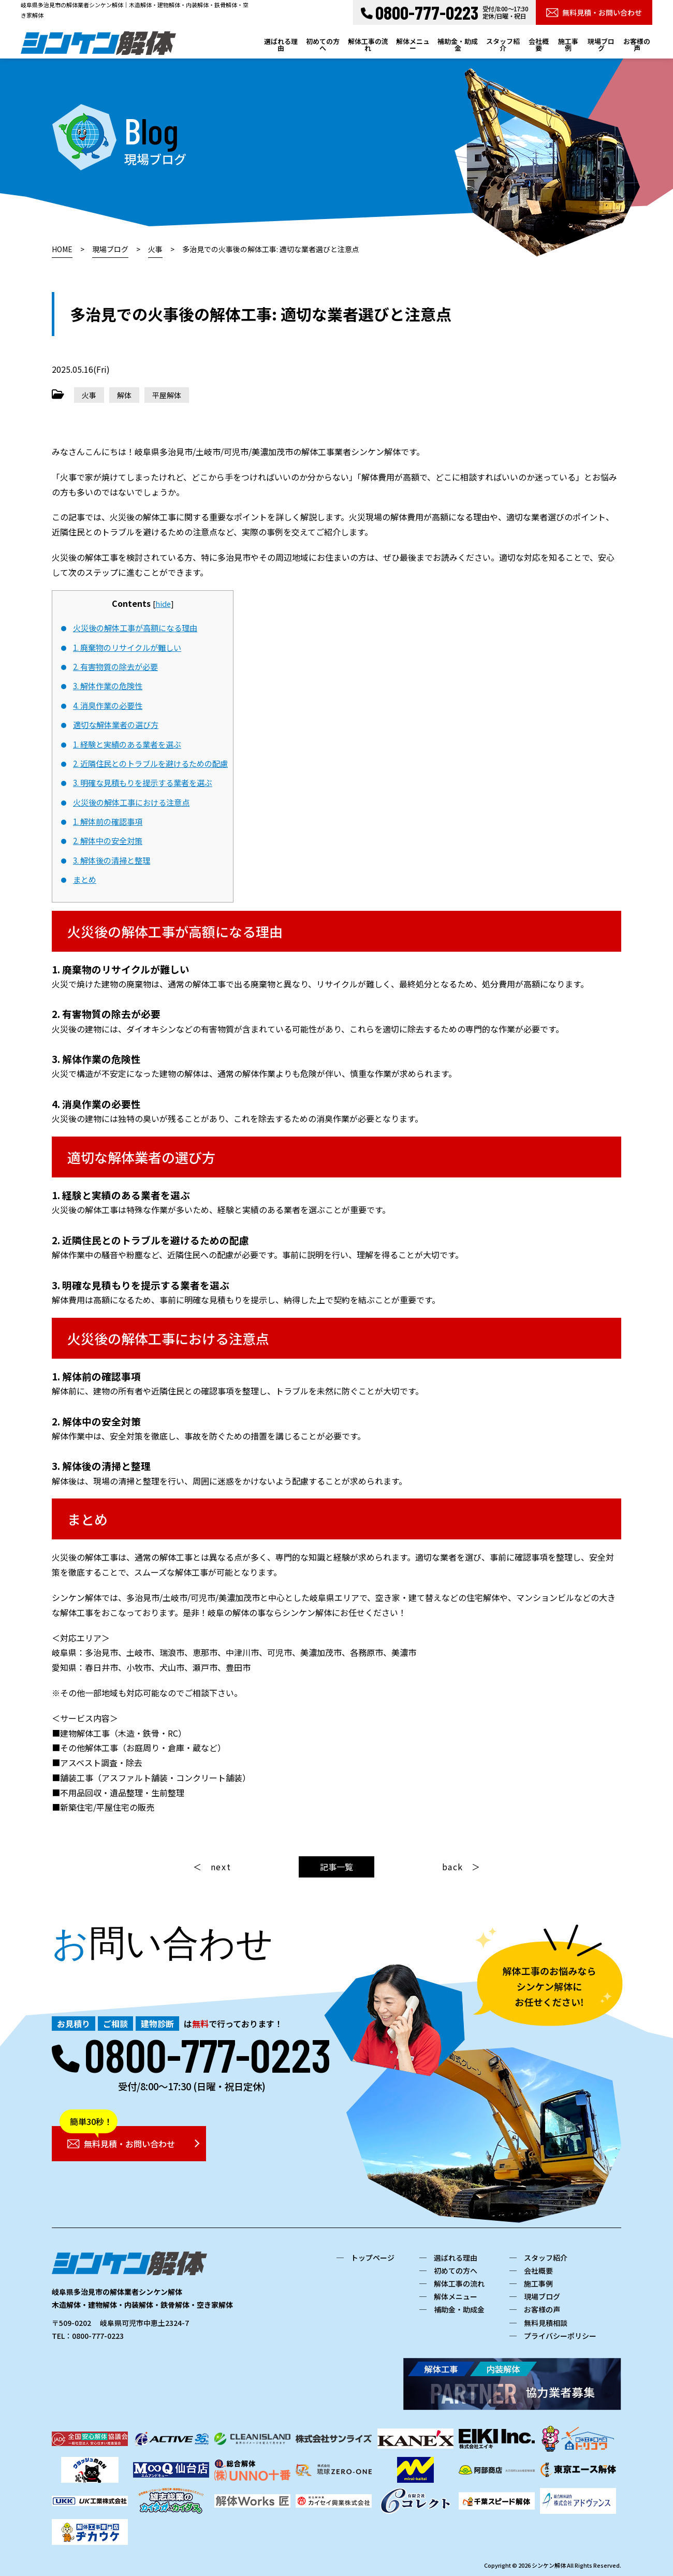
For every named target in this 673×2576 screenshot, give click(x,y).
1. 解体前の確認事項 (107, 821)
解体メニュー (413, 44)
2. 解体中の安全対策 (107, 840)
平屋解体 (166, 395)
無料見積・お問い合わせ (594, 12)
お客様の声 (636, 44)
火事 (89, 395)
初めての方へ (323, 44)
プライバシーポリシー (560, 2336)
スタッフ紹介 (503, 44)
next (221, 1866)
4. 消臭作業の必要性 (107, 705)
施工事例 (568, 44)
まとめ (84, 879)
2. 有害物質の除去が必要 (115, 666)
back (452, 1866)
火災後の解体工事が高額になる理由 (135, 627)
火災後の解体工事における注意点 (131, 802)
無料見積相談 (545, 2323)
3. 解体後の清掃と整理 (111, 860)
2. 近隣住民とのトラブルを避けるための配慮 (150, 763)
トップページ (372, 2257)
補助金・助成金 (457, 44)
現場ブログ (601, 44)
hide (163, 603)
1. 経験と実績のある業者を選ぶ (127, 744)
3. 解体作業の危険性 (107, 685)
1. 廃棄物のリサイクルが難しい (127, 647)
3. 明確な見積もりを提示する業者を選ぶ (142, 782)
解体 (124, 395)
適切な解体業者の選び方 (115, 724)
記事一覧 (336, 1866)
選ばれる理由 (281, 44)
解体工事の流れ (368, 44)
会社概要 (539, 44)
